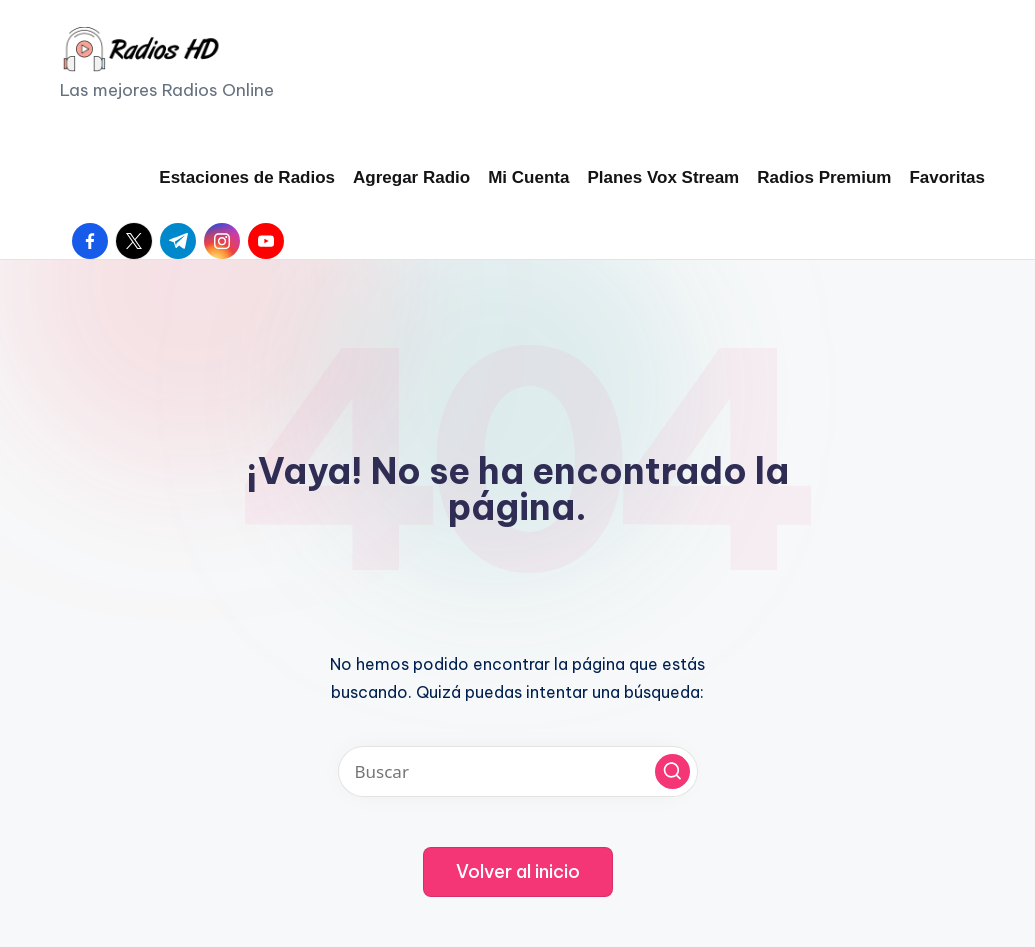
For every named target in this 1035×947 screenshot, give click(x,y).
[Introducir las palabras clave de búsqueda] (518, 771)
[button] (672, 771)
